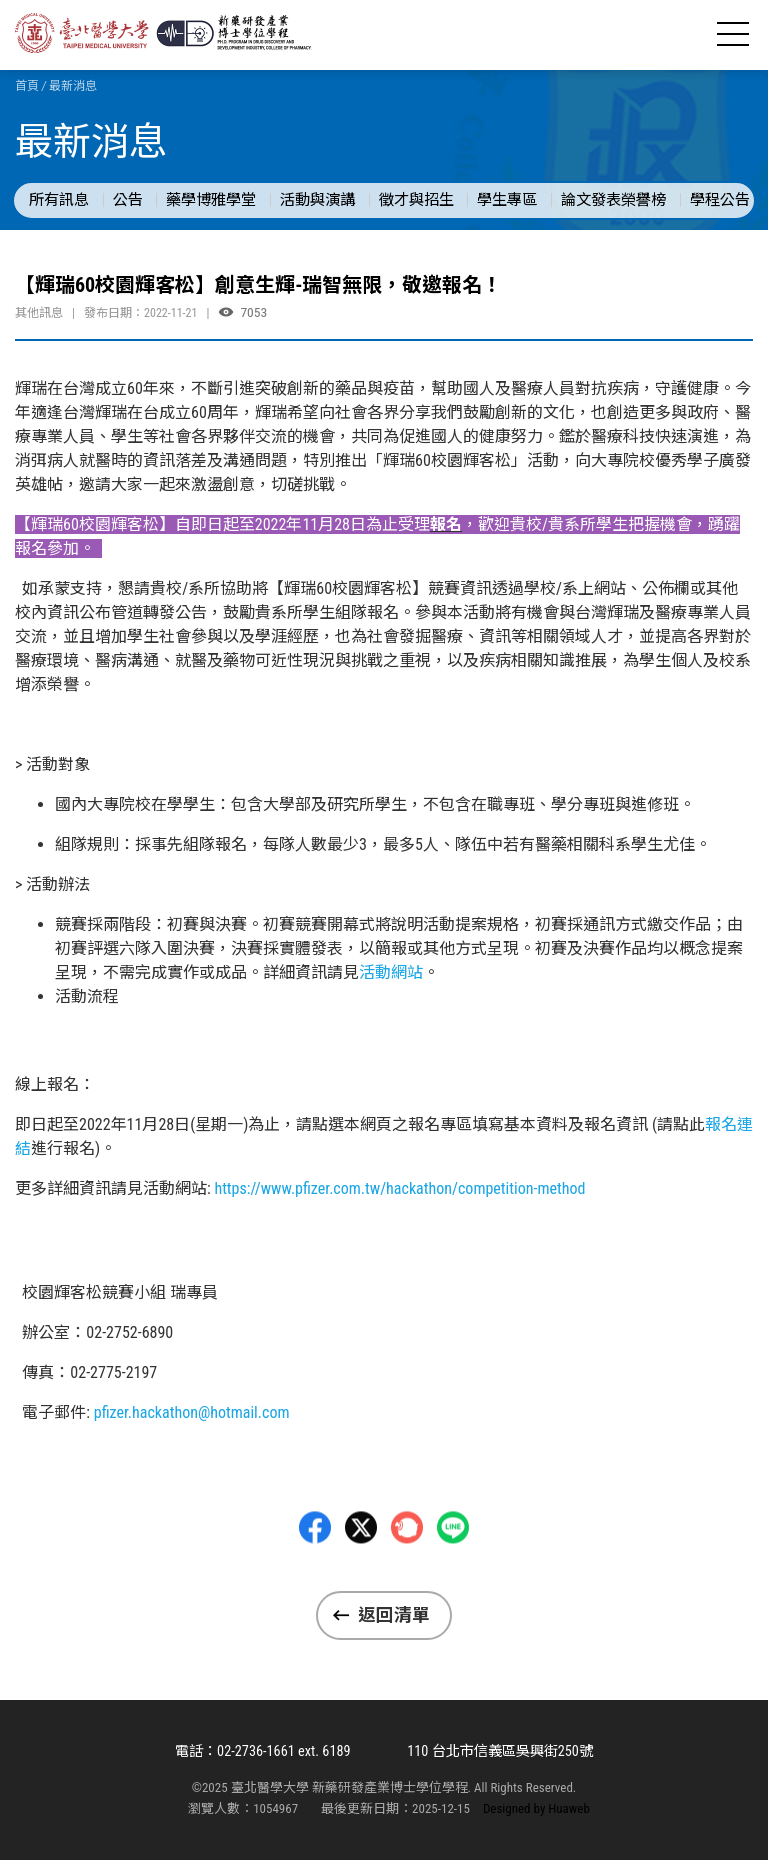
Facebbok (315, 1579)
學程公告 (720, 200)
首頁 (27, 86)
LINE (453, 1579)
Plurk (407, 1579)
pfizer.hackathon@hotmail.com (192, 1412)
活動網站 (391, 972)
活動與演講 (317, 200)
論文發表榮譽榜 (613, 200)
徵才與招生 (416, 200)
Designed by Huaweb (536, 1808)
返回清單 (394, 1615)
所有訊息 (59, 200)
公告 (128, 200)
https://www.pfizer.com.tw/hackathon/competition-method (399, 1188)
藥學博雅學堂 (211, 200)
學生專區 (507, 200)
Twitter (361, 1579)
